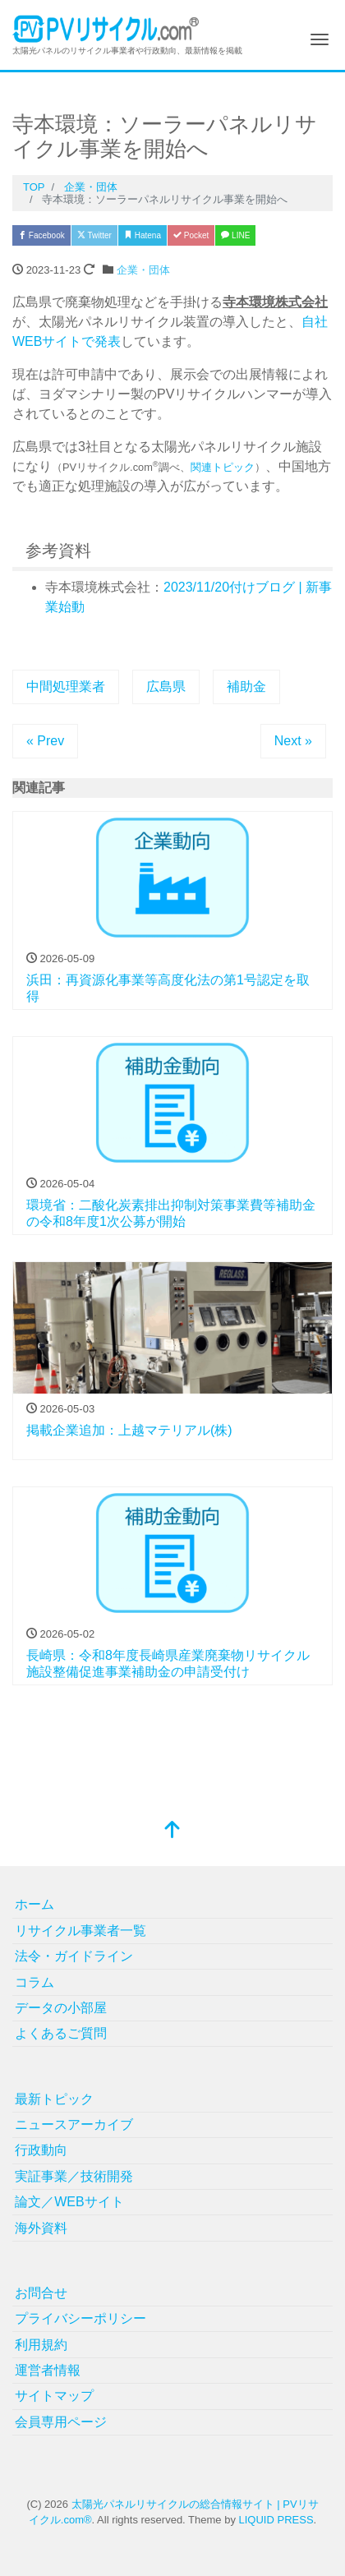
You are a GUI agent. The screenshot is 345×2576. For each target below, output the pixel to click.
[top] (172, 1831)
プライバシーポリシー (80, 2318)
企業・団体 (143, 270)
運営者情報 (47, 2370)
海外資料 (41, 2228)
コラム (34, 1982)
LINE (235, 235)
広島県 (166, 687)
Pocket (191, 235)
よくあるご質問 (61, 2033)
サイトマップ (54, 2396)
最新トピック (54, 2099)
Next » (293, 741)
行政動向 (41, 2150)
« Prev (45, 741)
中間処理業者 (65, 687)
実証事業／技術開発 (74, 2176)
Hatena (142, 235)
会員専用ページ (61, 2422)
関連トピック (223, 467)
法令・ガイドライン (74, 1956)
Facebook (41, 235)
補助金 (246, 687)
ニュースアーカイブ (74, 2124)
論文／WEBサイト (69, 2202)
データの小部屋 (61, 2008)
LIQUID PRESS (276, 2520)
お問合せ (41, 2293)
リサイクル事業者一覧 (80, 1931)
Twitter (94, 235)
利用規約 (41, 2345)
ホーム (34, 1904)
